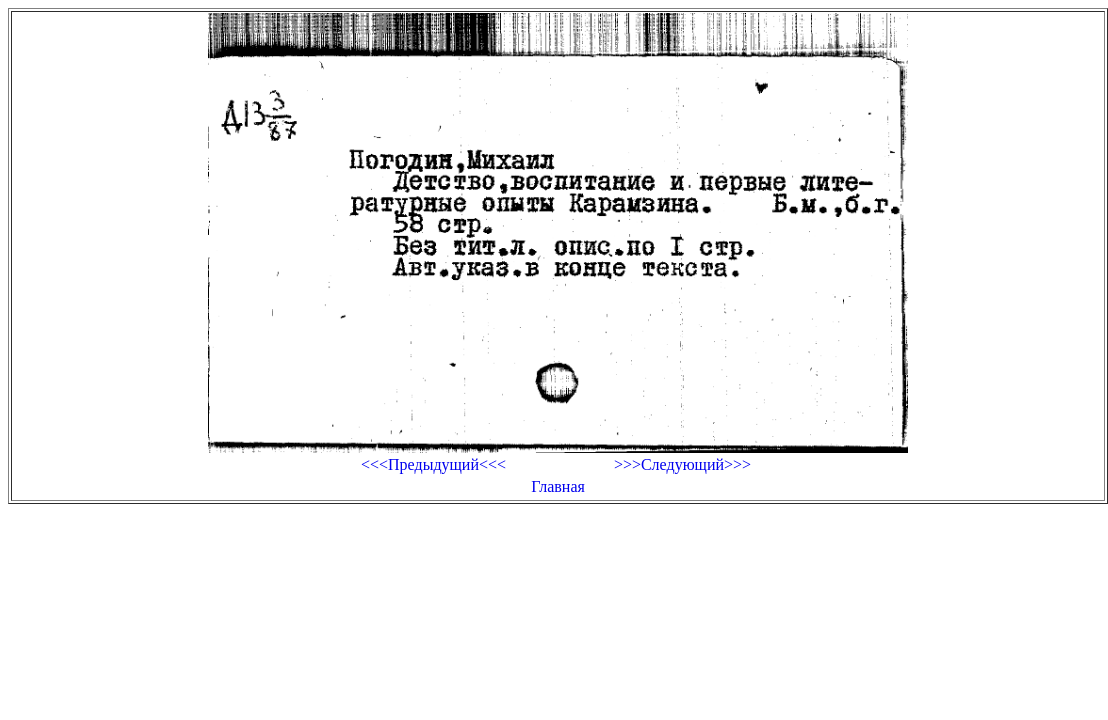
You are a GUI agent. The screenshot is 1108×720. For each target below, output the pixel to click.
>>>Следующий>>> (682, 464)
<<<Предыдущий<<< (433, 464)
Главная (558, 486)
